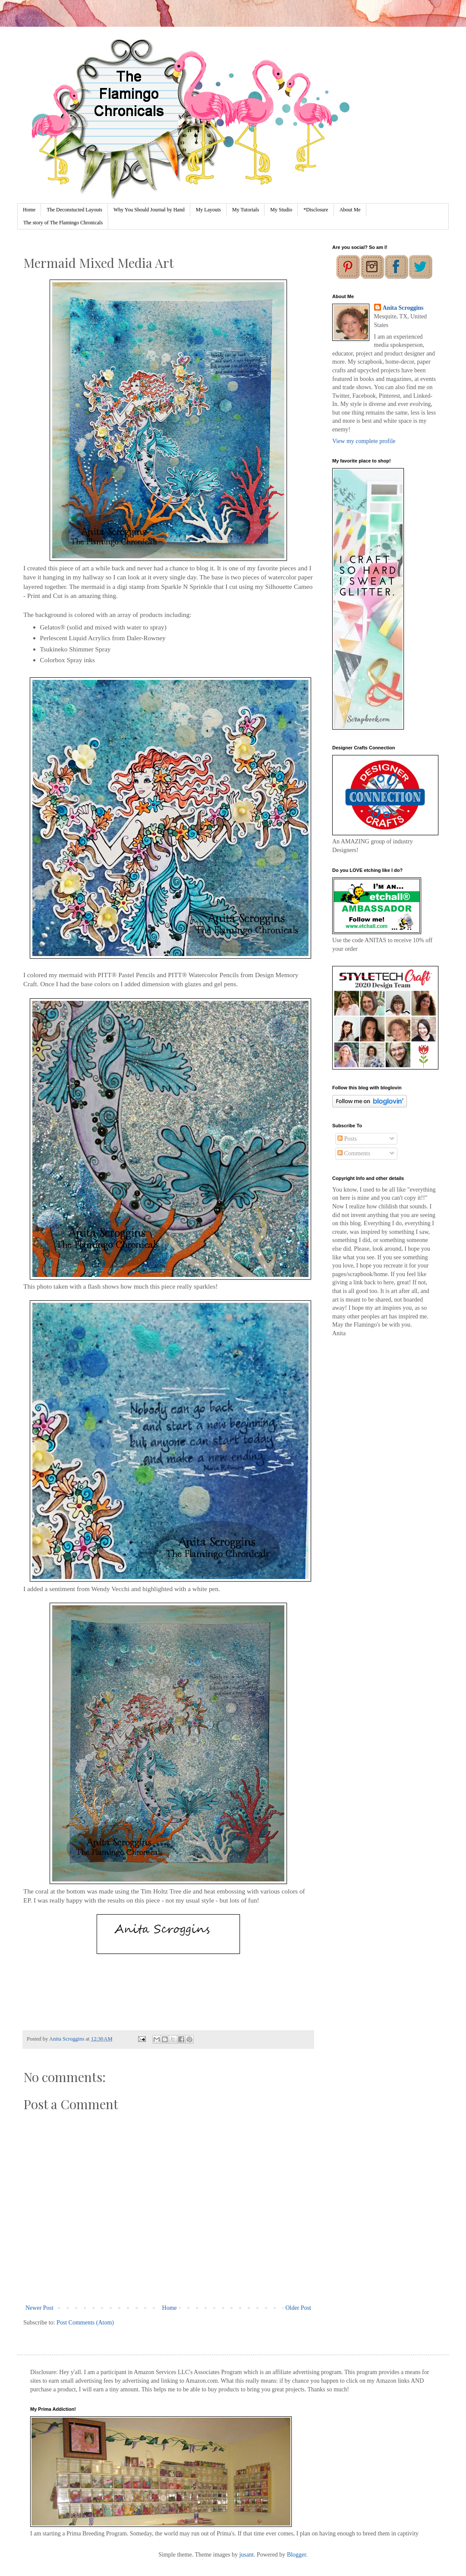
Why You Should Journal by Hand (149, 210)
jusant (246, 2554)
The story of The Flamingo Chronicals (63, 223)
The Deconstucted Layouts (74, 210)
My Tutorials (245, 210)
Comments (353, 1153)
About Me (350, 210)
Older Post (299, 2308)
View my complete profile (364, 441)
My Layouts (208, 210)
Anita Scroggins (403, 308)
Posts (347, 1138)
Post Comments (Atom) (85, 2322)
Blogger (296, 2554)
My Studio (281, 210)
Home (29, 210)
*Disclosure (315, 210)
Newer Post (39, 2308)
